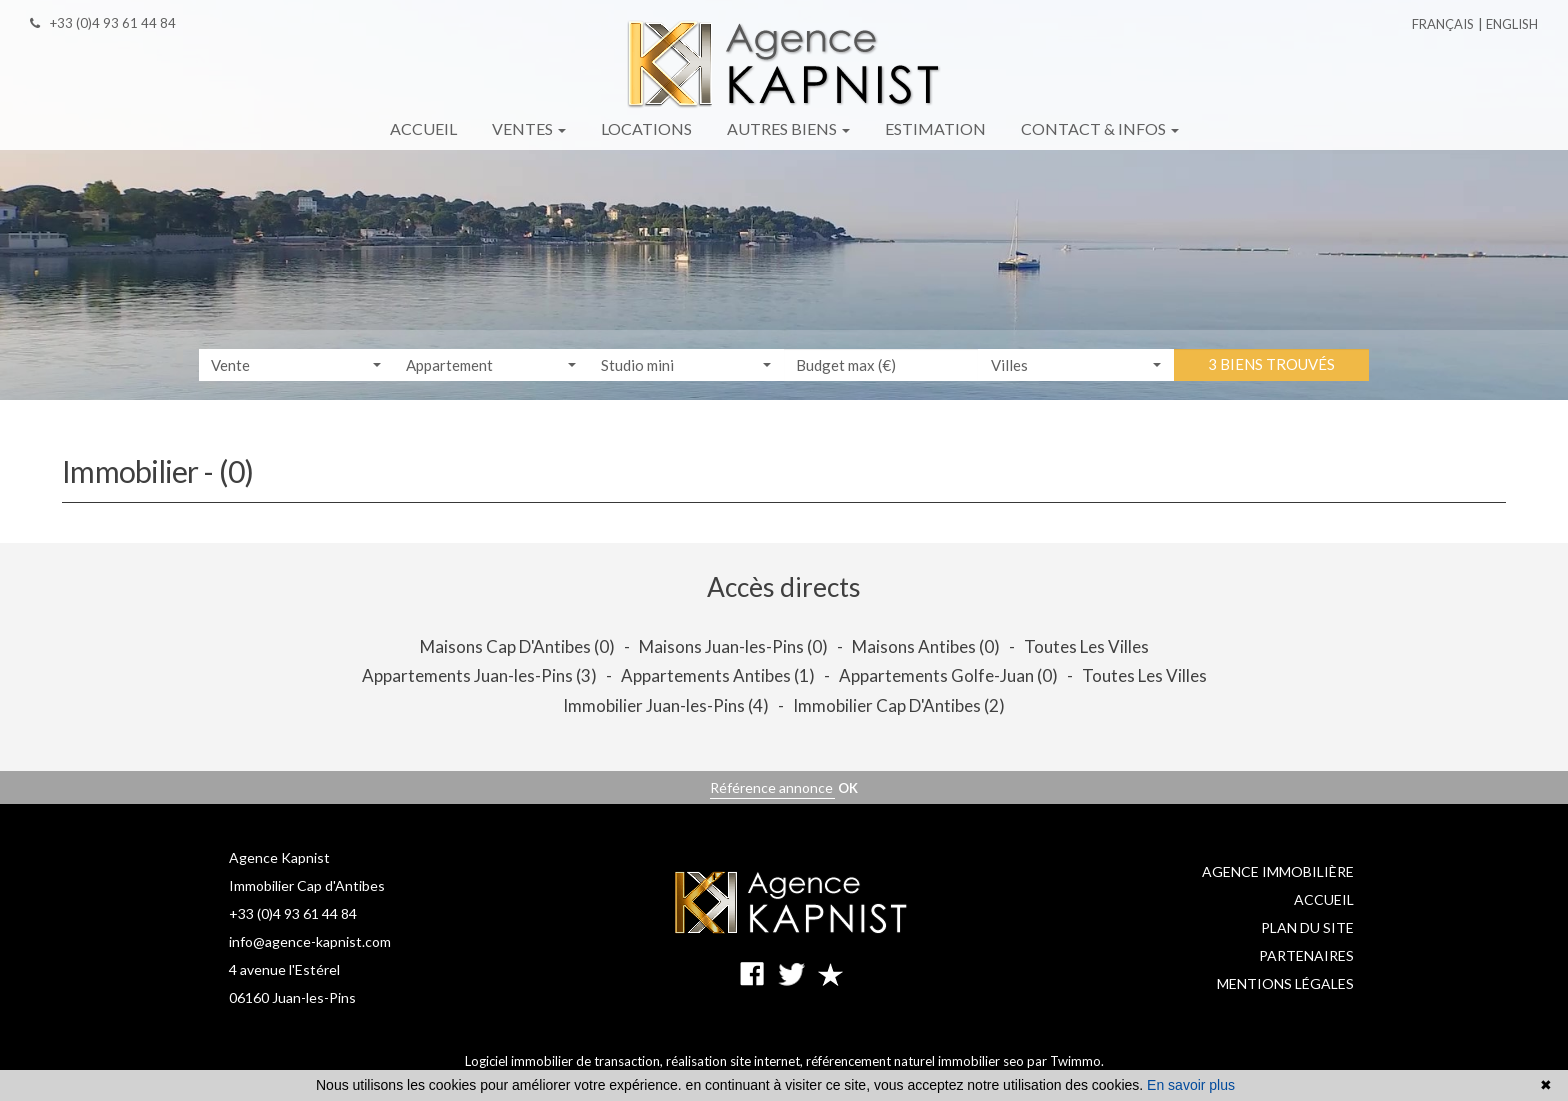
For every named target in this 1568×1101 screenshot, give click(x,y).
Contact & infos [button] (1100, 128)
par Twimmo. (1065, 1061)
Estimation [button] (935, 128)
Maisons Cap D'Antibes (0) (517, 646)
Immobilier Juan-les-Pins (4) (666, 705)
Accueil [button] (423, 128)
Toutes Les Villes (1086, 646)
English (1512, 24)
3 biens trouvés (1271, 365)
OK (848, 788)
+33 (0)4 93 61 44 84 (293, 913)
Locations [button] (646, 128)
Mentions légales (1285, 983)
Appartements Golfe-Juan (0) (948, 675)
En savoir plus (1191, 1085)
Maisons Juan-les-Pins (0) (733, 646)
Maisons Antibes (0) (926, 646)
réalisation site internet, (736, 1061)
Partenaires (1306, 955)
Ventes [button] (529, 128)
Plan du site (1307, 927)
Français (1443, 24)
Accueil (1324, 899)
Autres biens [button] (788, 128)
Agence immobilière (1278, 871)
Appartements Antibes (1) (718, 675)
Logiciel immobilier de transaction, (565, 1061)
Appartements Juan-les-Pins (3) (479, 675)
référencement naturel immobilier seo (916, 1061)
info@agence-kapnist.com (310, 941)
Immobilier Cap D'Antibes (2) (899, 705)
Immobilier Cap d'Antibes (307, 885)
